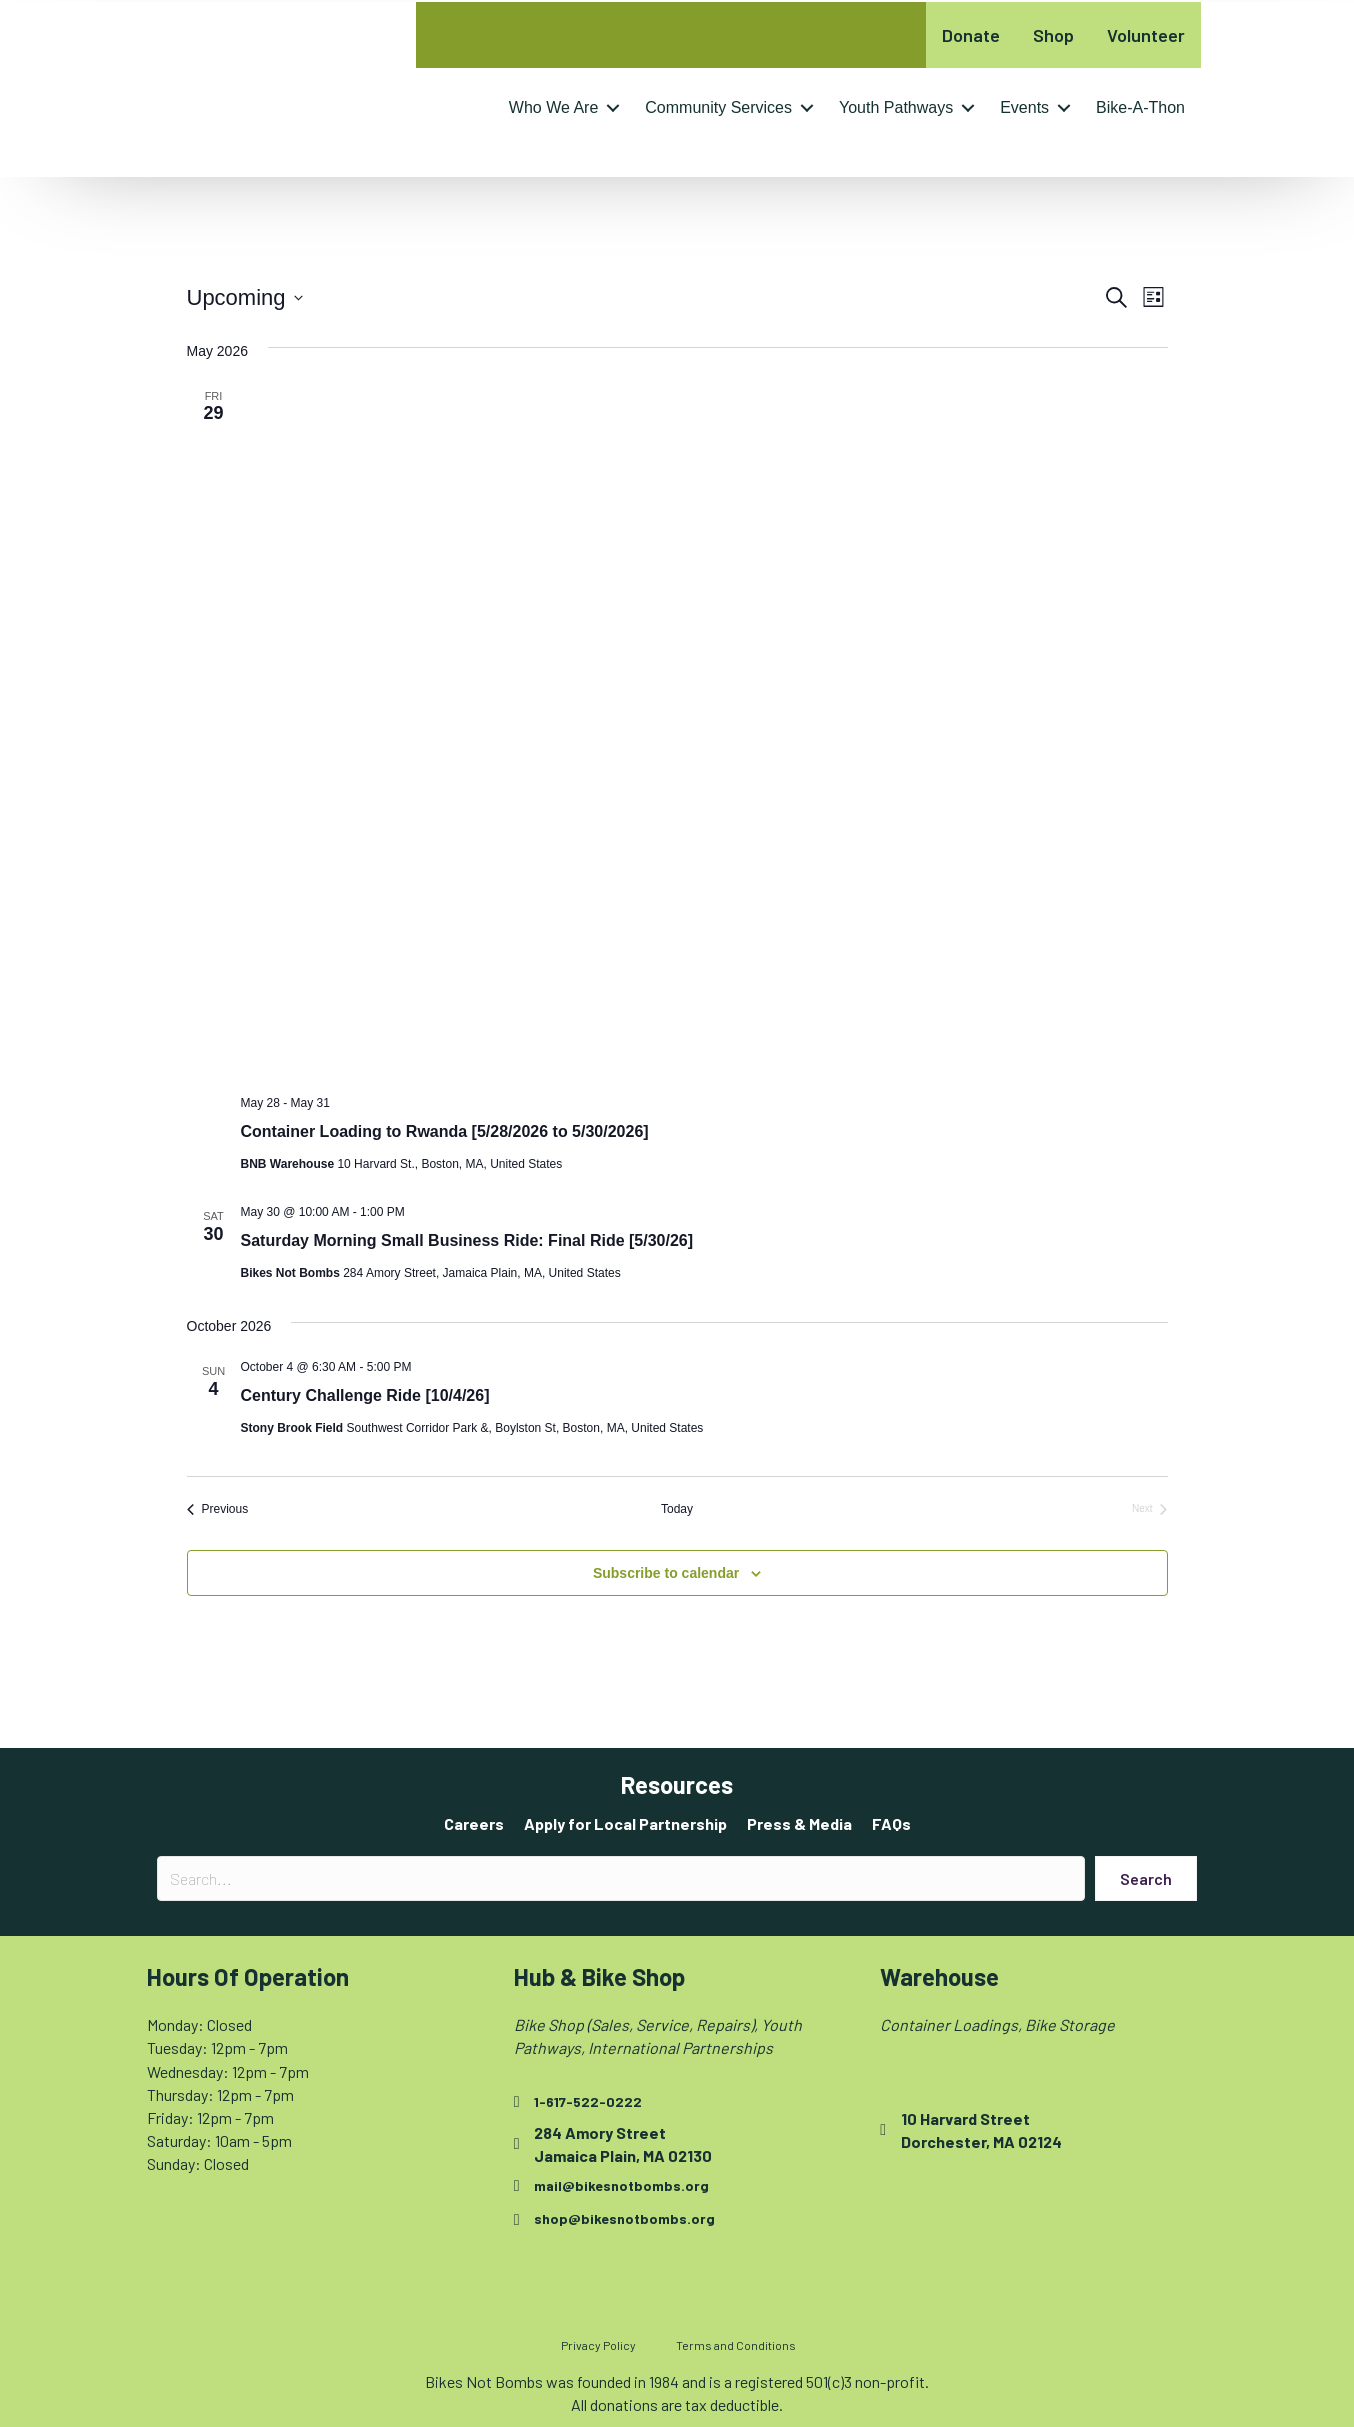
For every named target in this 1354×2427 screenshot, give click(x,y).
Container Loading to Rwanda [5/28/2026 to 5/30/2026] (445, 1131)
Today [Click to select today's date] (677, 1509)
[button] (613, 108)
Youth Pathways (896, 107)
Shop (1053, 35)
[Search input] (621, 1878)
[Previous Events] (218, 1509)
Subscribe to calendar (666, 1573)
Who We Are (554, 107)
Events (1024, 107)
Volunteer (1146, 35)
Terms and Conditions (736, 2345)
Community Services (718, 107)
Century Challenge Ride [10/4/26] (365, 1395)
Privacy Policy (598, 2345)
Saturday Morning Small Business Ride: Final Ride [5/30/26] (467, 1240)
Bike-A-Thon (1140, 107)
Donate (971, 35)
